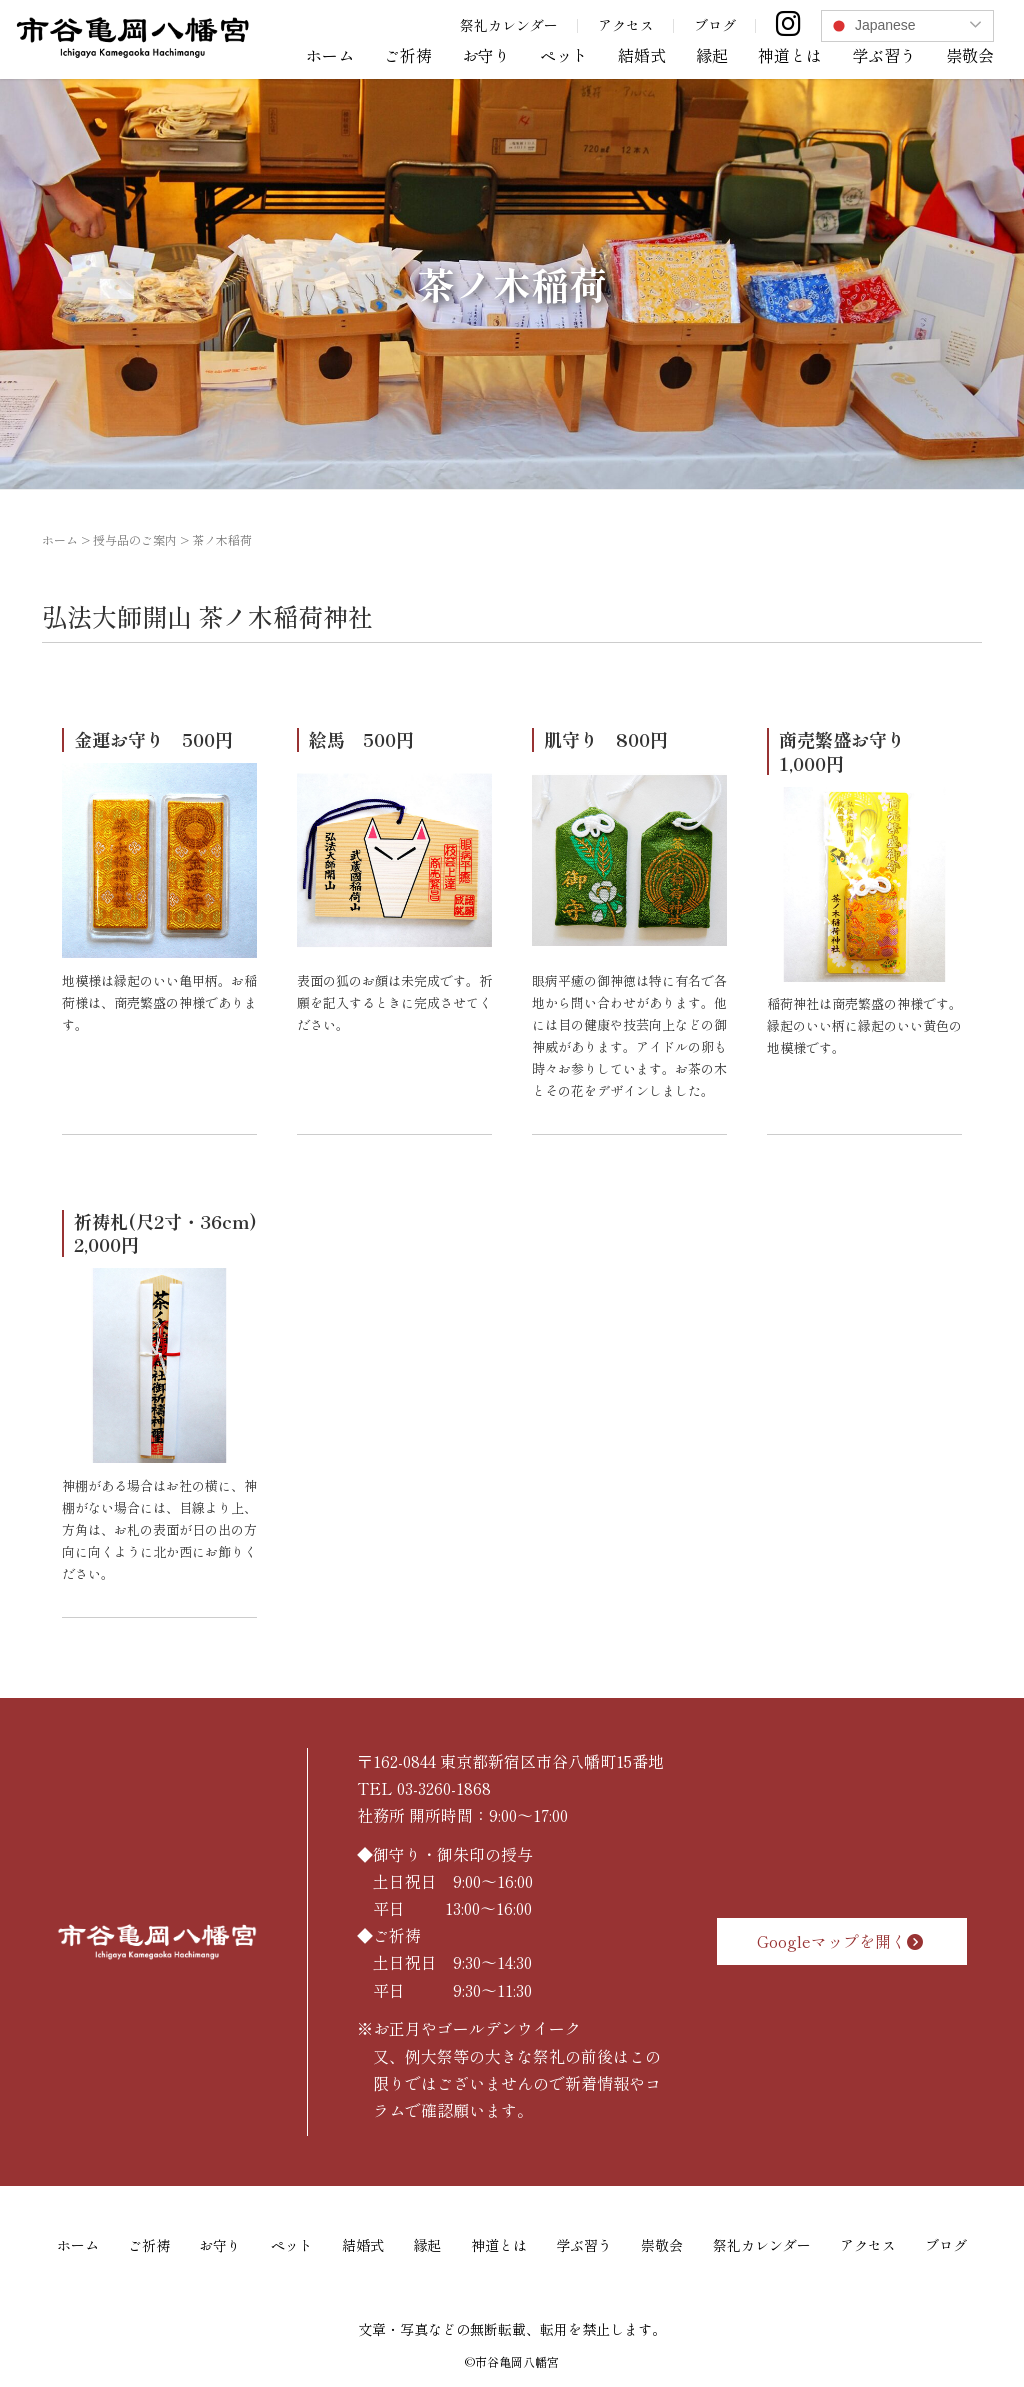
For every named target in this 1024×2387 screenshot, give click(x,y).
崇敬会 (970, 55)
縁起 (712, 55)
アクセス (626, 25)
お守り (486, 55)
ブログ (715, 25)
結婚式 (642, 55)
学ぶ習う (884, 55)
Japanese (871, 26)
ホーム (330, 55)
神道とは (790, 55)
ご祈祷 (408, 55)
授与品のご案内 (135, 539)
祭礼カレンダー (509, 25)
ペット (564, 55)
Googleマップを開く (842, 1941)
